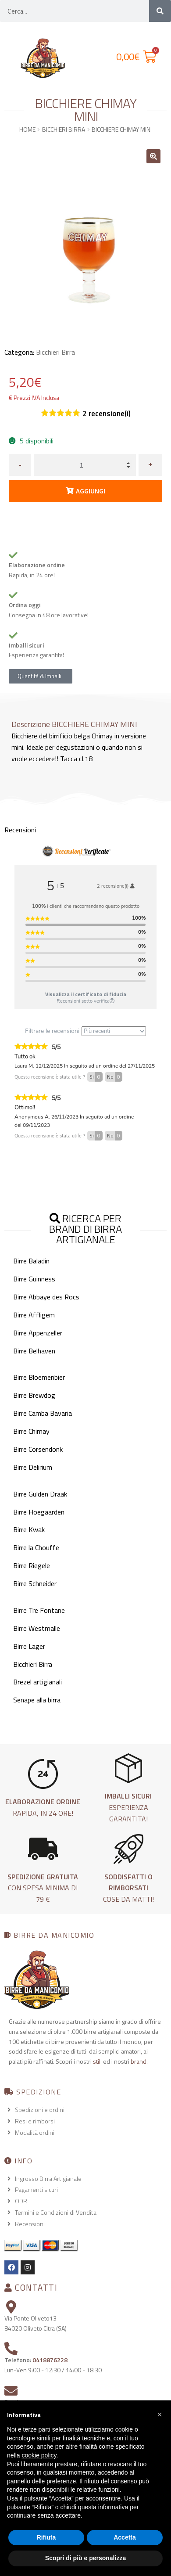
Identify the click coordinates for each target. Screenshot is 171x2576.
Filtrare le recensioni (85, 1031)
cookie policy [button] (38, 2455)
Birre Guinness (34, 1279)
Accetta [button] (125, 2537)
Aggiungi (90, 490)
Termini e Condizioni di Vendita (55, 2212)
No (114, 1077)
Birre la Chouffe (36, 1547)
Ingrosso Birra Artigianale (48, 2178)
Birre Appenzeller (37, 1333)
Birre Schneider (35, 1583)
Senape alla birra (37, 1700)
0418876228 (50, 2359)
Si (96, 1077)
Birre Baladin (31, 1261)
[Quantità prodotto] (84, 465)
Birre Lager (29, 1646)
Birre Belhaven (34, 1351)
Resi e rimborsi (35, 2121)
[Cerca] (160, 11)
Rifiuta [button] (46, 2537)
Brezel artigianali (37, 1682)
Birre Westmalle (36, 1628)
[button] (153, 156)
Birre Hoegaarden (38, 1512)
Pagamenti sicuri (36, 2189)
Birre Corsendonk (38, 1449)
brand (138, 2061)
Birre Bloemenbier (39, 1377)
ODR (21, 2200)
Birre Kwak (29, 1529)
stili (97, 2061)
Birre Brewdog (34, 1395)
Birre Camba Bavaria (42, 1413)
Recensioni (30, 2223)
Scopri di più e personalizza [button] (85, 2558)
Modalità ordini (34, 2132)
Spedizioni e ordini (39, 2109)
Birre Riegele (31, 1565)
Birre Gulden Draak (40, 1494)
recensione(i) (106, 413)
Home (27, 129)
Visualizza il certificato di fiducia (85, 994)
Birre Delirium (32, 1467)
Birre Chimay (31, 1431)
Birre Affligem (34, 1315)
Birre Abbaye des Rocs (46, 1297)
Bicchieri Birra (63, 129)
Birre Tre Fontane (39, 1610)
